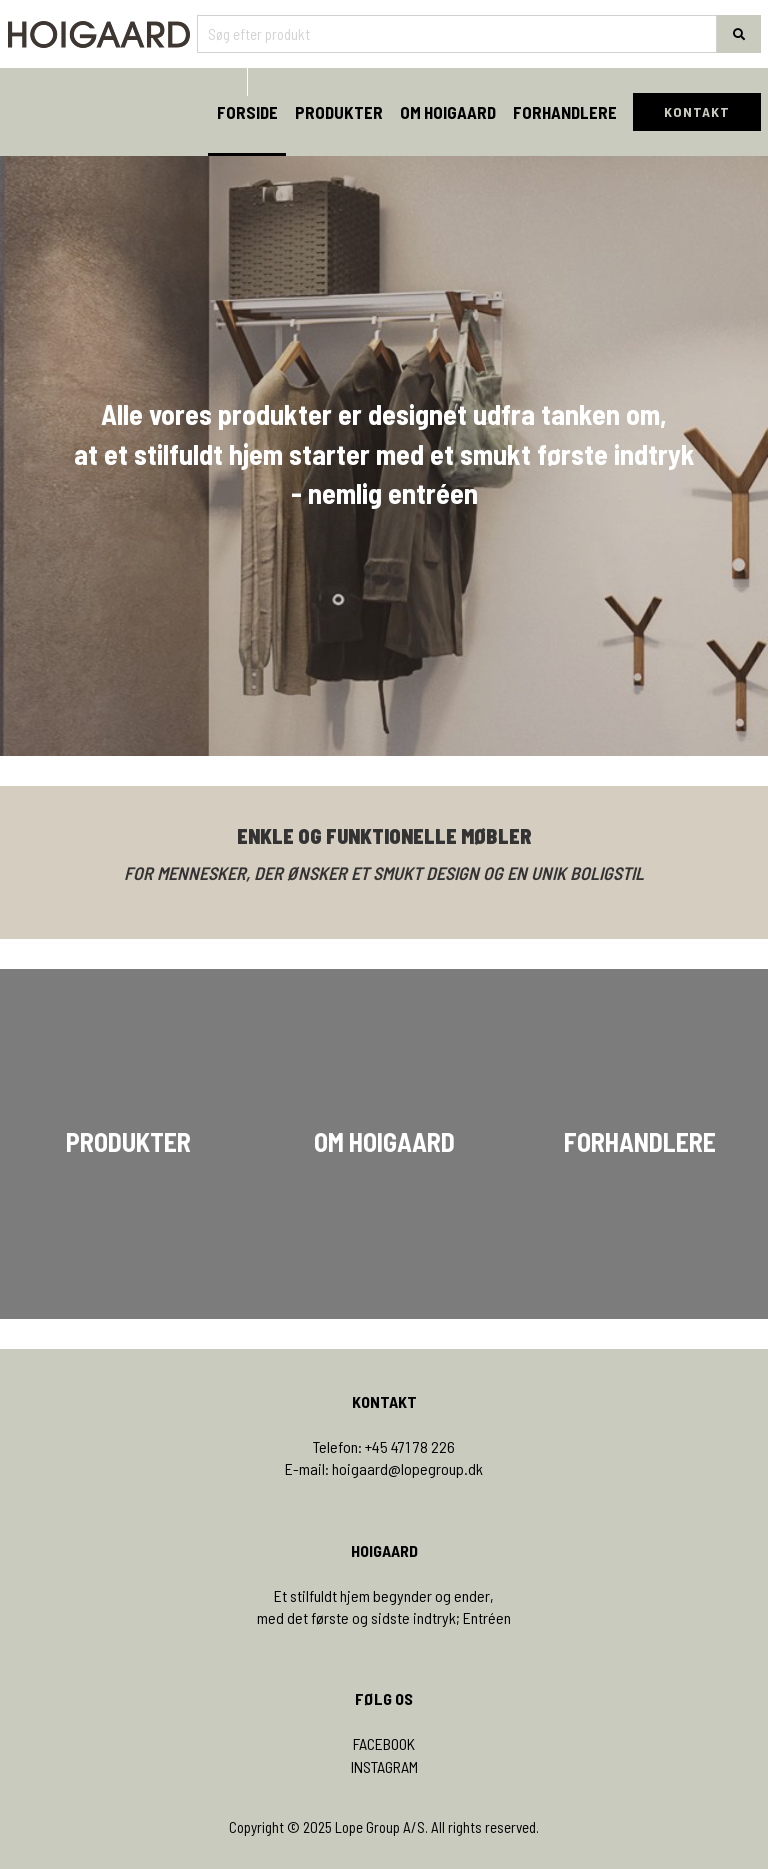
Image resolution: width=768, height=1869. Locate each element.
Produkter (339, 112)
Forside (247, 112)
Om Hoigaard (448, 112)
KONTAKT (697, 111)
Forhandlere (565, 112)
